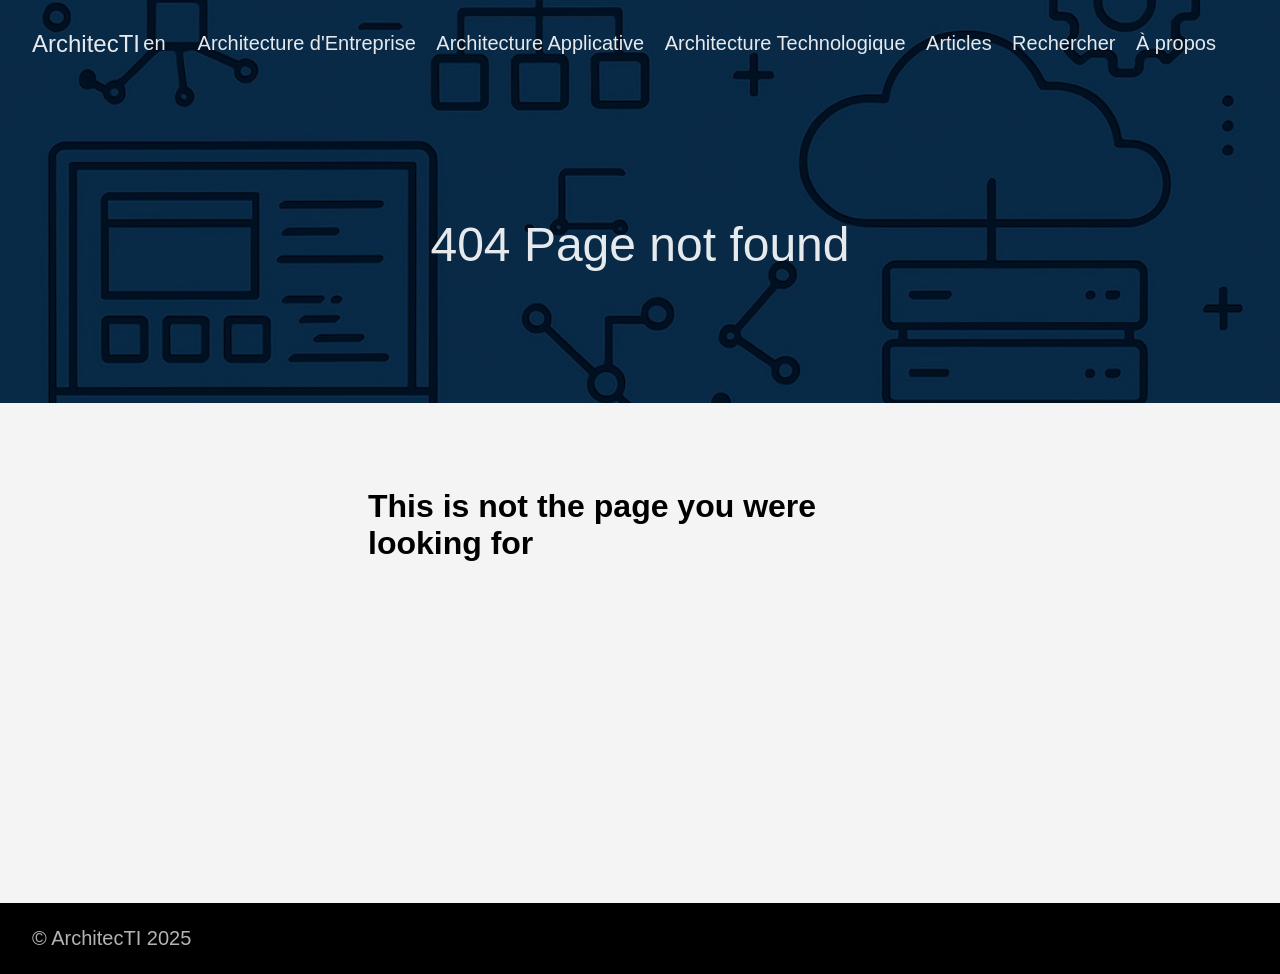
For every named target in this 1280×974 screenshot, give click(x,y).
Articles (959, 43)
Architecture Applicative (540, 43)
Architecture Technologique (785, 43)
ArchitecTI (86, 43)
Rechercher (1063, 43)
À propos (1176, 43)
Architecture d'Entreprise (307, 43)
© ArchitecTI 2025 (111, 938)
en (154, 43)
